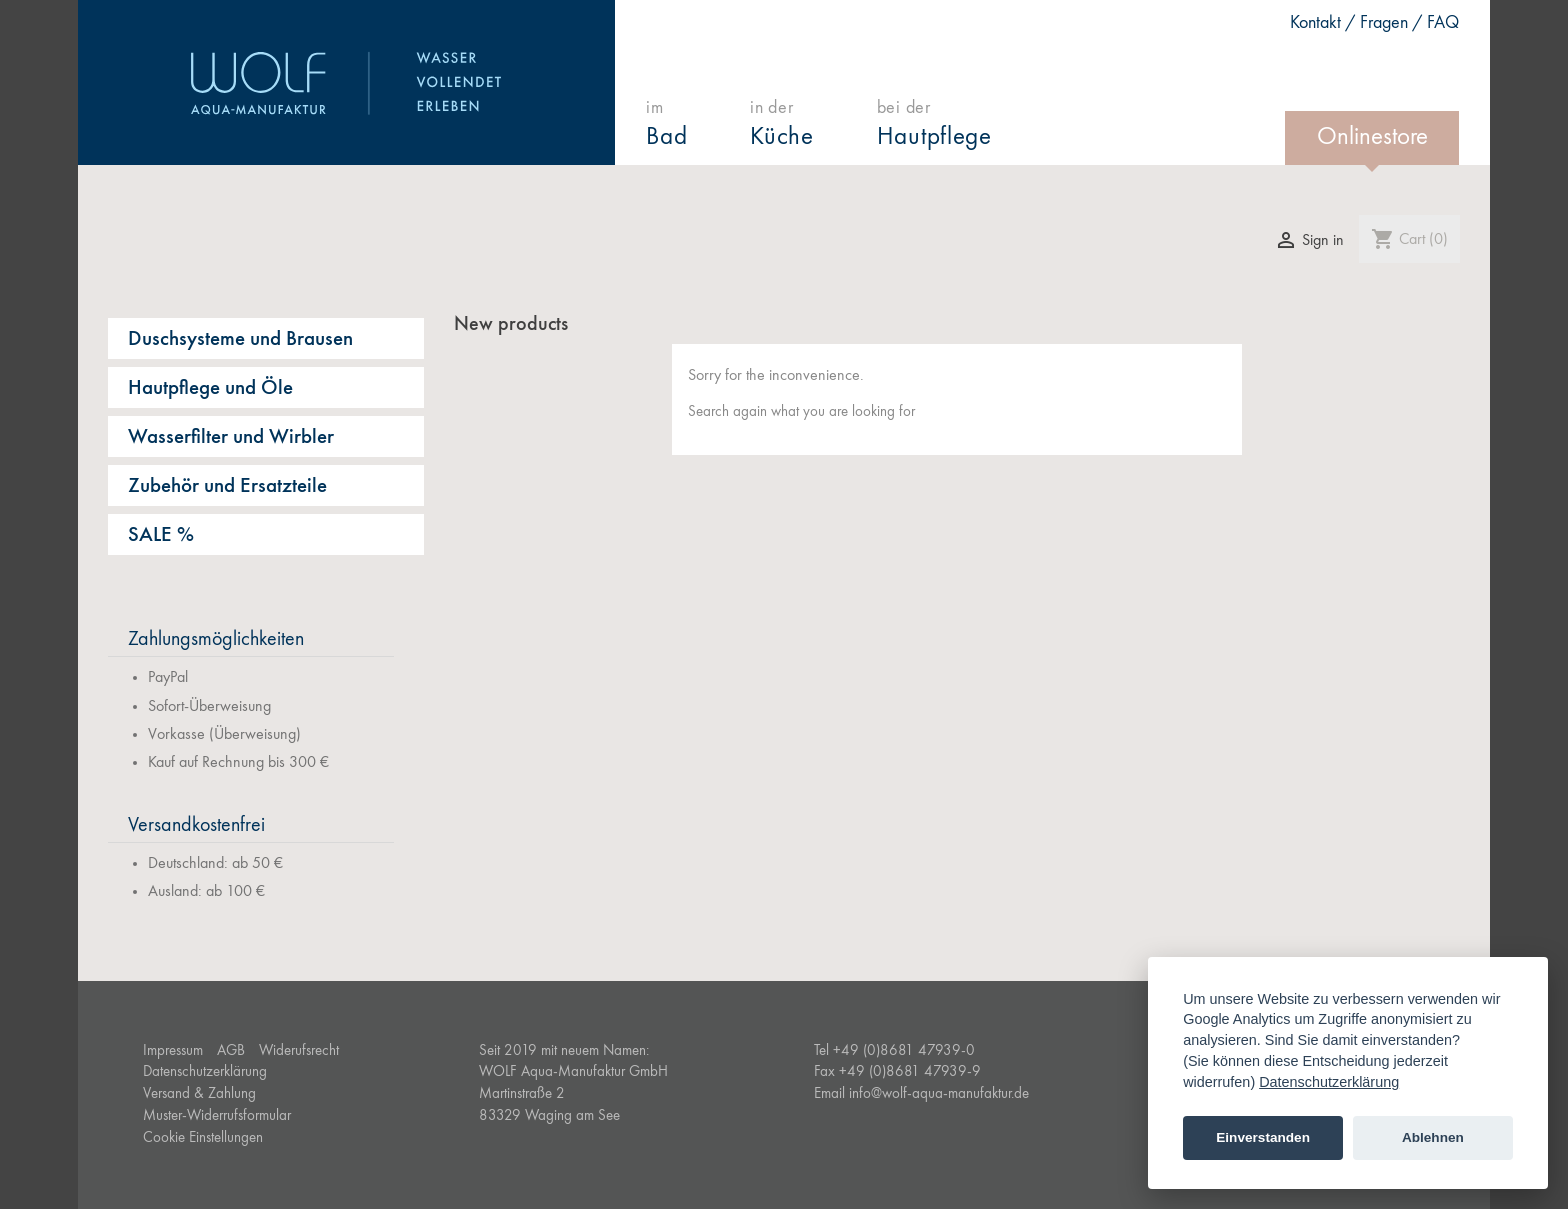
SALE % (161, 535)
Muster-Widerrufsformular (217, 1116)
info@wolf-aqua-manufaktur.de (939, 1094)
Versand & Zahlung (199, 1094)
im (667, 124)
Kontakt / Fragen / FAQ (1375, 23)
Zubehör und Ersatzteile (227, 486)
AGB (231, 1051)
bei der (934, 124)
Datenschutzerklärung (205, 1072)
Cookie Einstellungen (203, 1138)
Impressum (173, 1051)
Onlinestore (1372, 137)
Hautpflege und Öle (210, 388)
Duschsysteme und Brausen (240, 339)
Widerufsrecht (299, 1051)
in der (783, 124)
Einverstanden (1263, 1137)
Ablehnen (1433, 1137)
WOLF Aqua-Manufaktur (346, 83)
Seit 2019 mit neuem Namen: (564, 1051)
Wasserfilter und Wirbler (231, 437)
